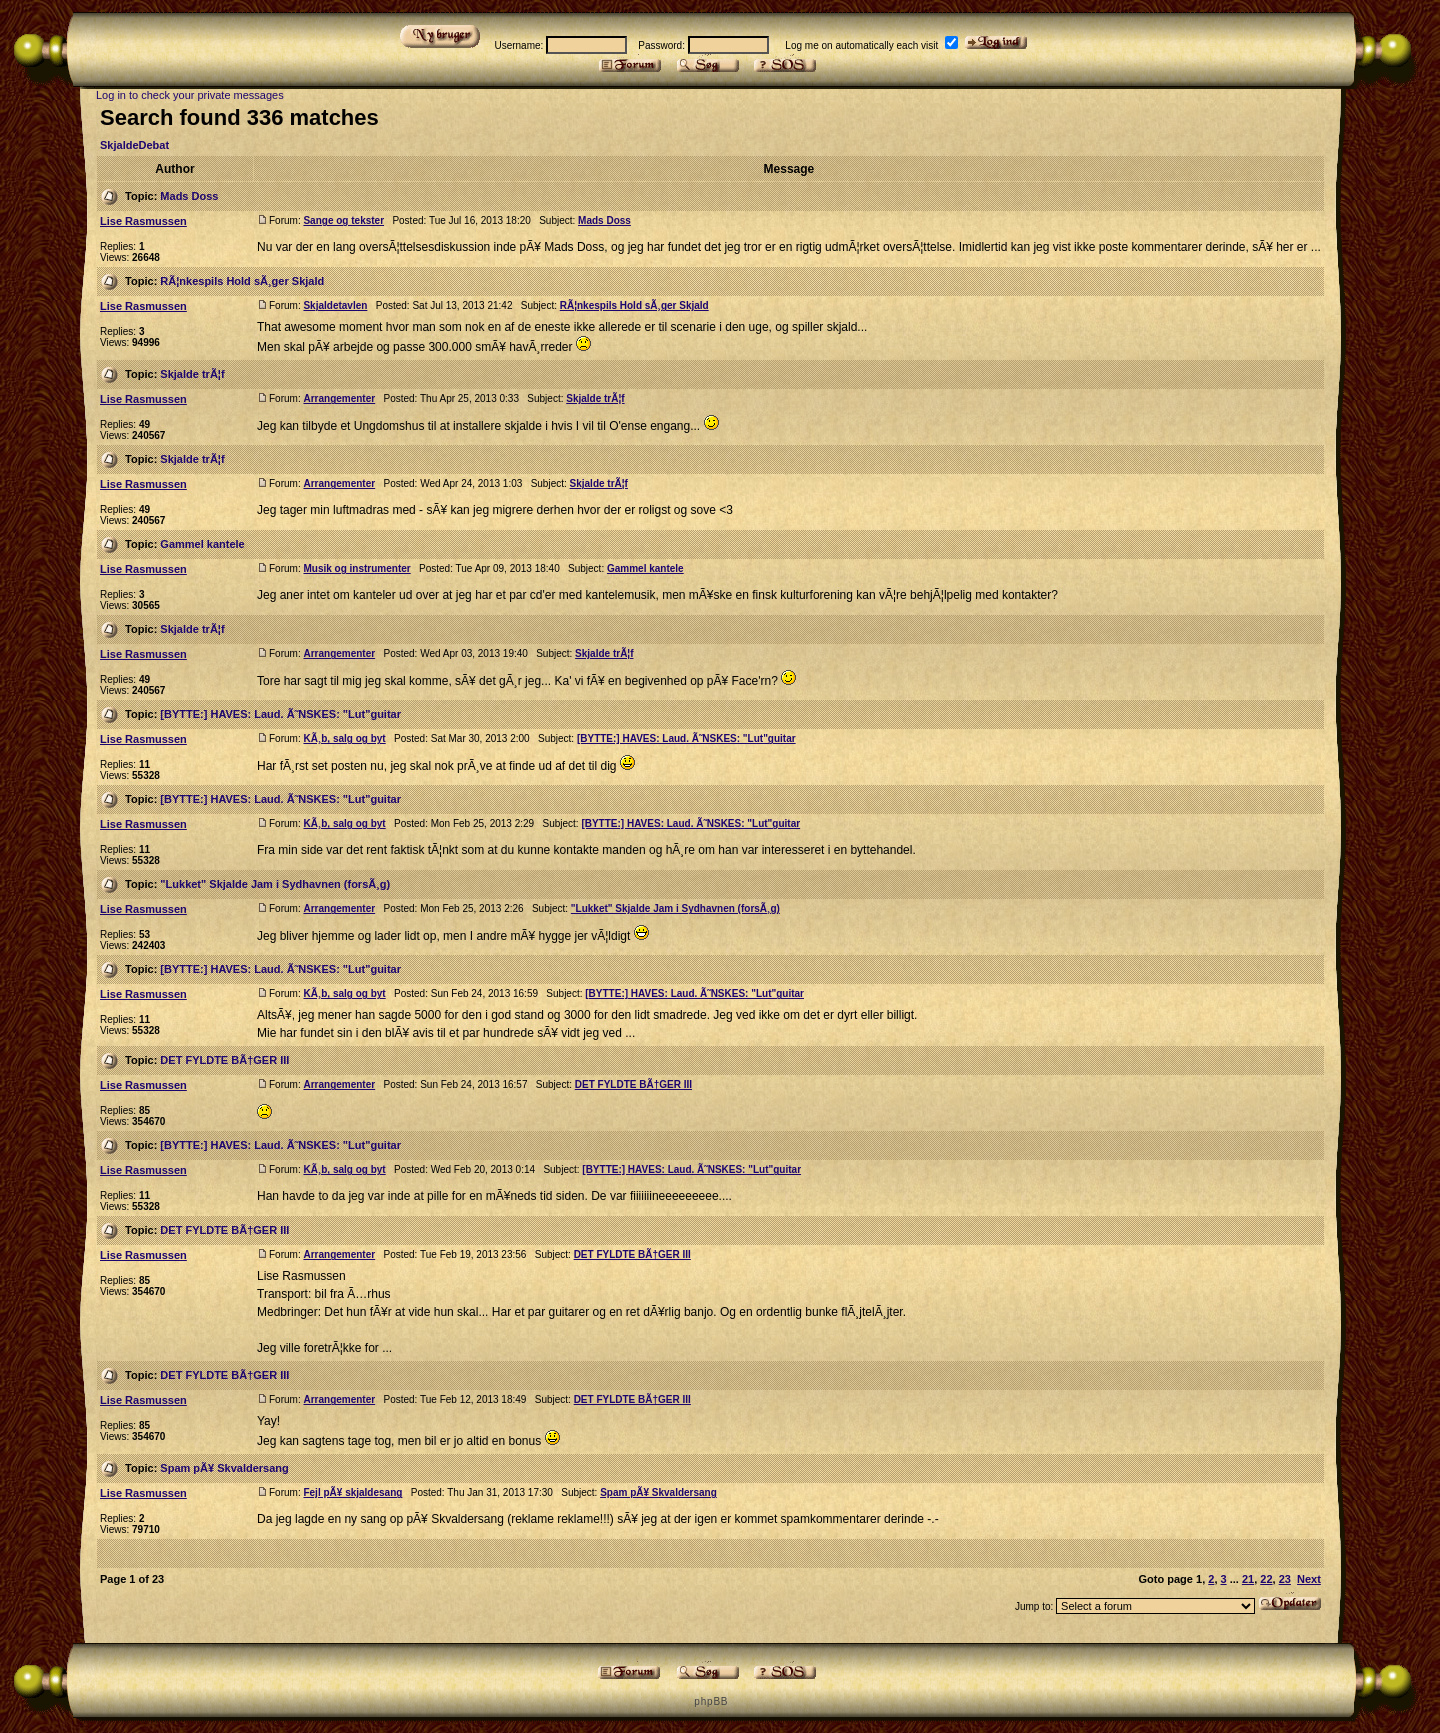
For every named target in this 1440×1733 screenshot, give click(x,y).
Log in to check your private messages (190, 95)
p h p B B (710, 1701)
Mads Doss (189, 196)
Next (1309, 1579)
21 (1248, 1579)
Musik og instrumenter (356, 568)
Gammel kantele (202, 544)
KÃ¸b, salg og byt (344, 738)
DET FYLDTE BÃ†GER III (224, 1060)
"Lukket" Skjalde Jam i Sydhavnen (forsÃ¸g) (275, 884)
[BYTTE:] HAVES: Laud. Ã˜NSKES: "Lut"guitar (280, 714)
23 (1285, 1579)
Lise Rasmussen (143, 221)
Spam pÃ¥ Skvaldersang (224, 1468)
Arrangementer (339, 398)
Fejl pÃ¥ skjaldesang (352, 1492)
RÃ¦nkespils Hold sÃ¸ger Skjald (242, 281)
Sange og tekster (343, 220)
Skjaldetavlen (335, 305)
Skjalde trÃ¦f (192, 374)
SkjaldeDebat (134, 145)
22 (1266, 1579)
